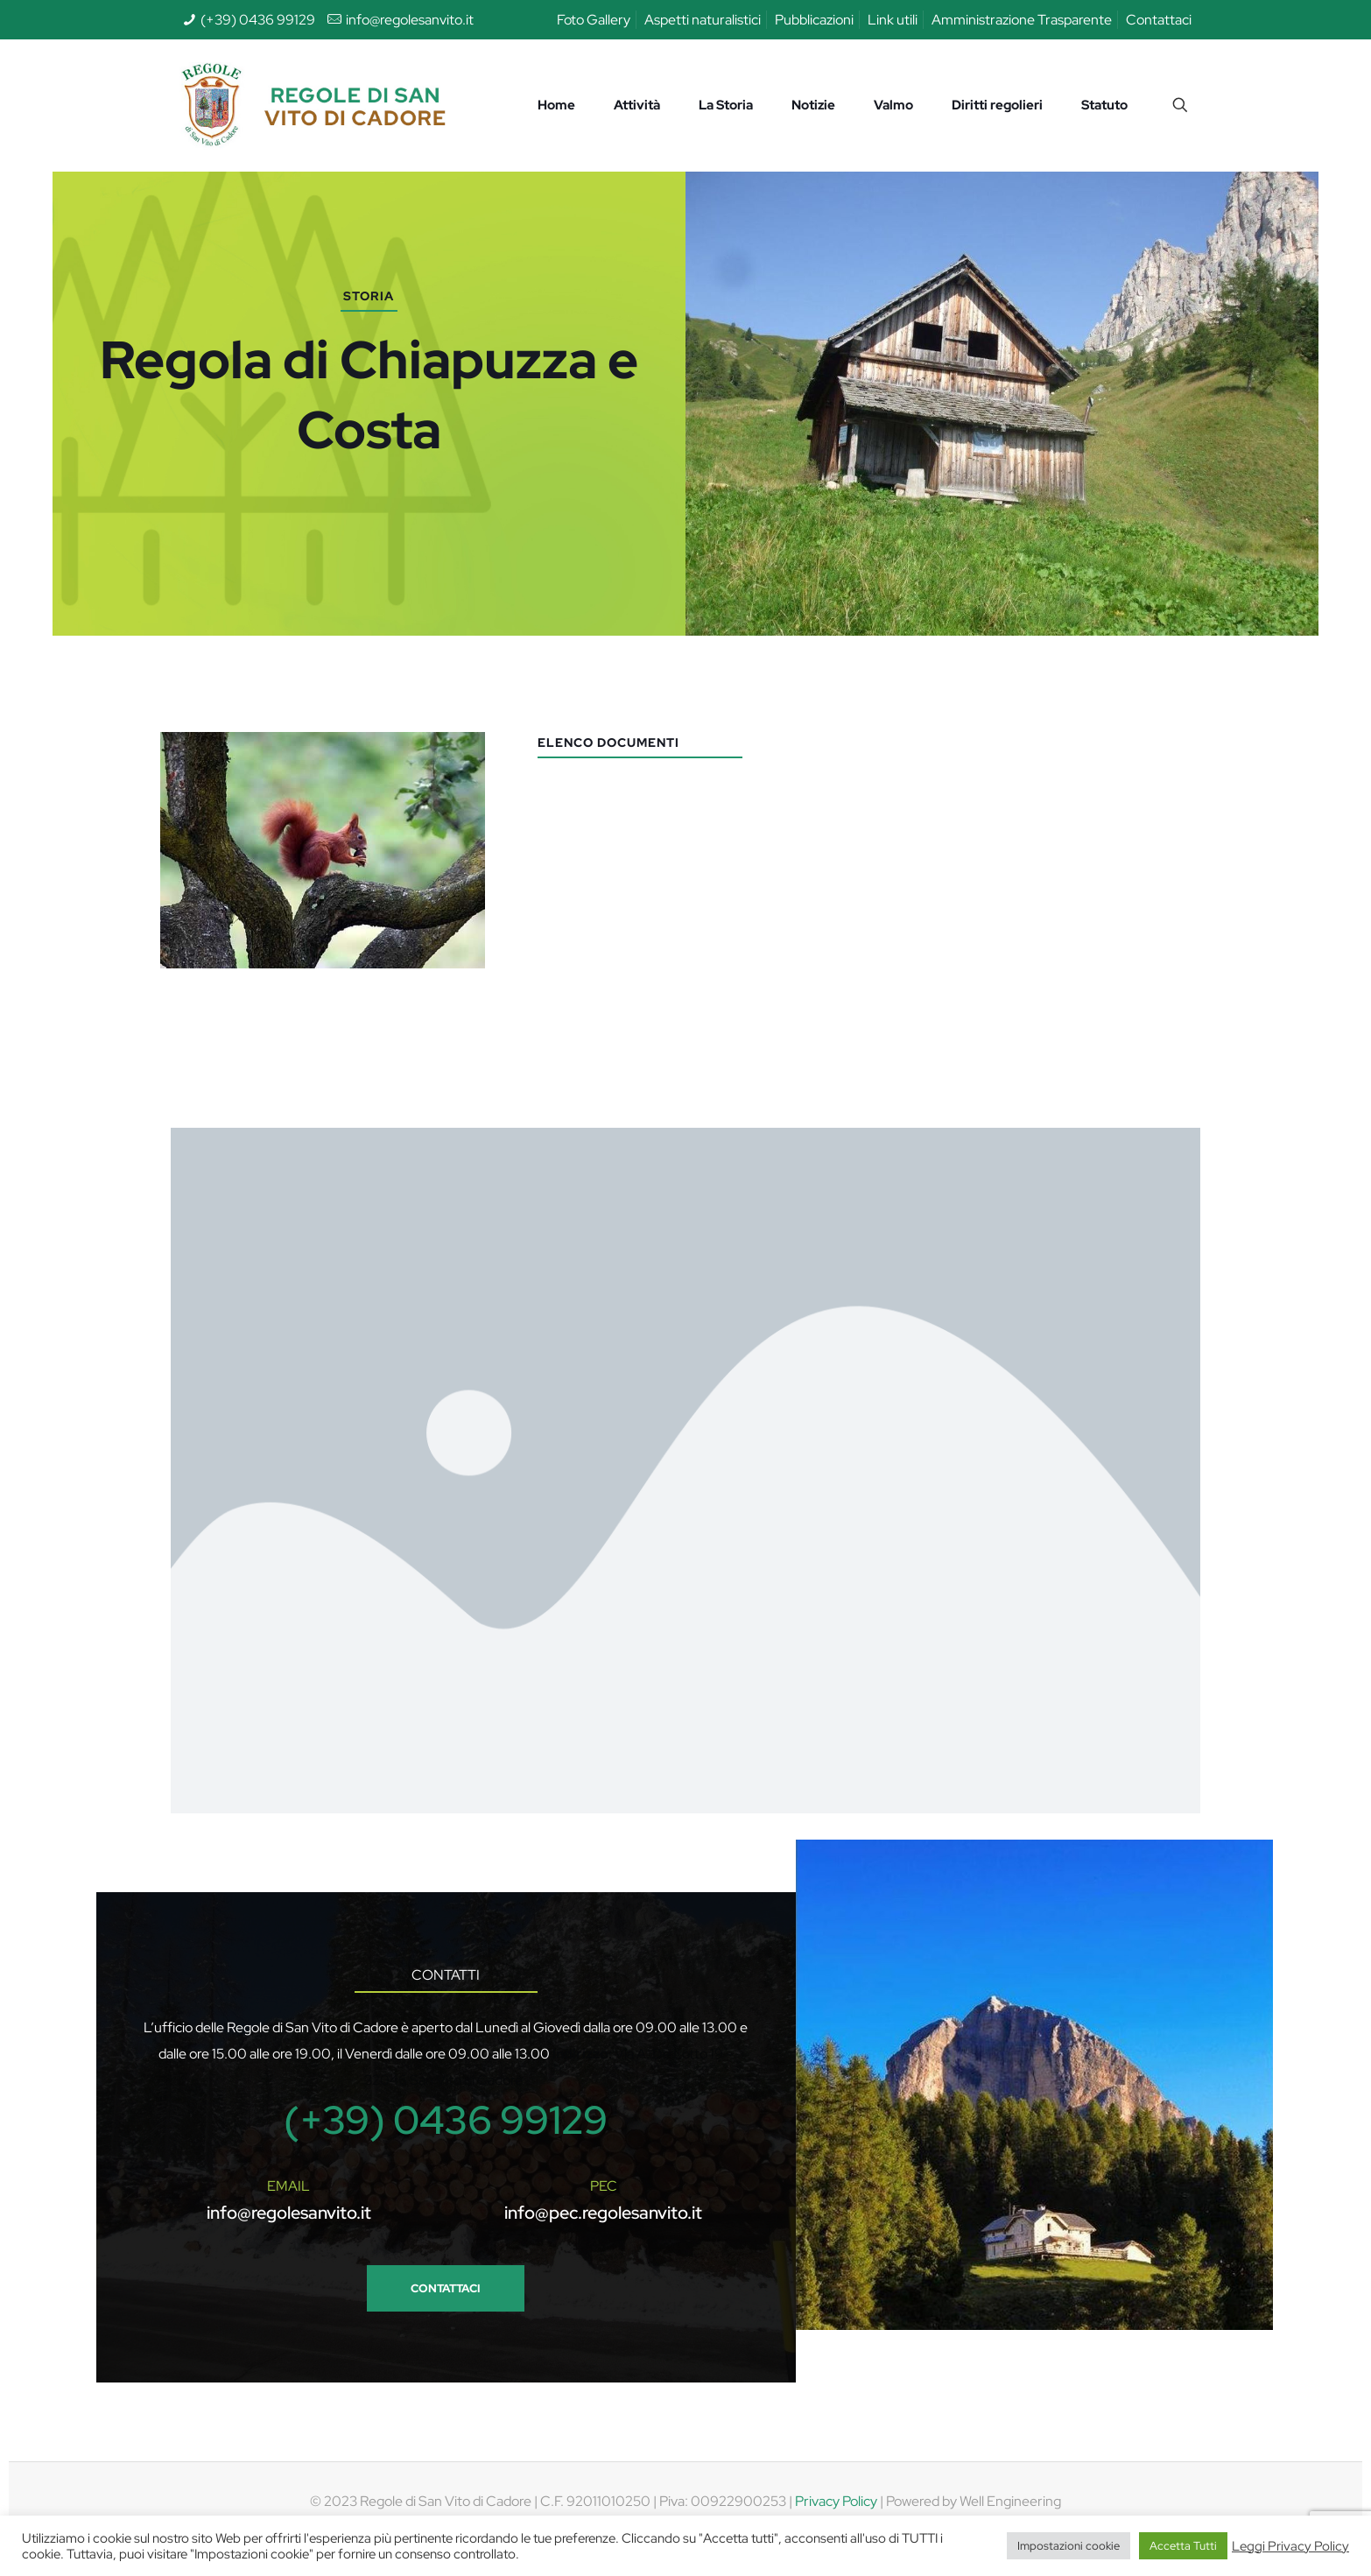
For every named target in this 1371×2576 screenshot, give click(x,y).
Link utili (893, 20)
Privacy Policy (836, 2501)
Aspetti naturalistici (702, 20)
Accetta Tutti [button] (1183, 2545)
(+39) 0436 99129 (257, 20)
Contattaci (1159, 20)
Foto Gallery (593, 20)
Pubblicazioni (814, 20)
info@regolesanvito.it (410, 20)
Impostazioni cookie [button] (1068, 2545)
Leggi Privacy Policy (1290, 2546)
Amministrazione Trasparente (1022, 20)
